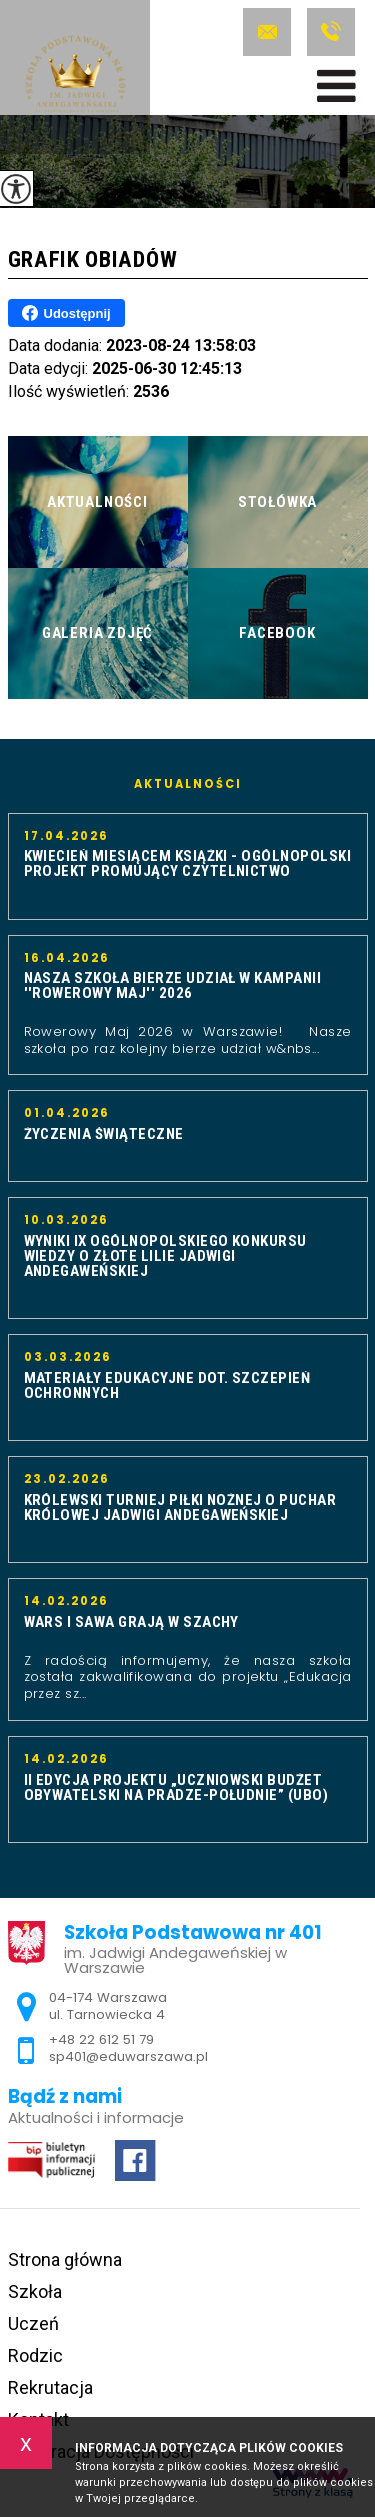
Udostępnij (66, 313)
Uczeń (33, 2323)
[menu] (336, 86)
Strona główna (65, 2259)
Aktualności (188, 784)
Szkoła (35, 2291)
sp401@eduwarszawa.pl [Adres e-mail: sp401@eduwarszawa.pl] (128, 2056)
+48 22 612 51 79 (331, 32)
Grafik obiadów (93, 260)
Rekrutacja (50, 2387)
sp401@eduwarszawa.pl (267, 32)
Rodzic (35, 2355)
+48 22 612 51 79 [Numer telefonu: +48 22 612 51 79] (101, 2039)
